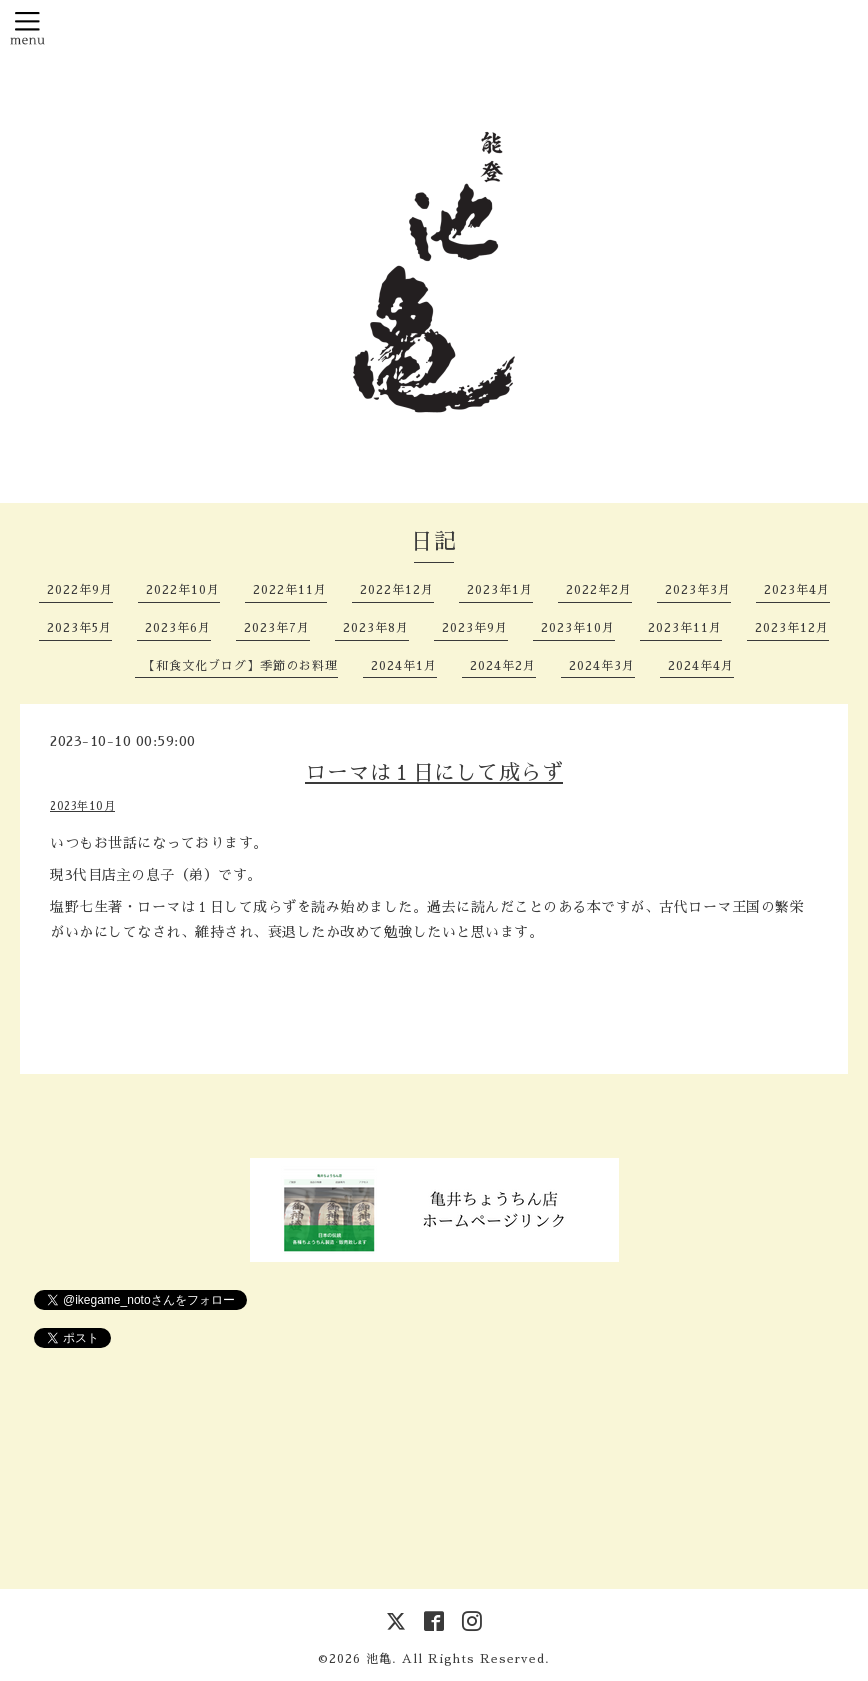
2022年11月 (290, 590)
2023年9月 (475, 628)
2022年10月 (183, 590)
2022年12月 (397, 590)
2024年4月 (701, 666)
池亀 (379, 1659)
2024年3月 (602, 666)
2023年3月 (698, 590)
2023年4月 (797, 590)
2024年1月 (404, 666)
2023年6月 (178, 628)
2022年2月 (599, 590)
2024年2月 (503, 666)
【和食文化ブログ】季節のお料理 (240, 666)
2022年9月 (80, 590)
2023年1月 (500, 590)
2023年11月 (685, 628)
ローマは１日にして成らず (434, 772)
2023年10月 (578, 628)
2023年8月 (376, 628)
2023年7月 (277, 628)
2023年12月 (792, 628)
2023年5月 (79, 628)
